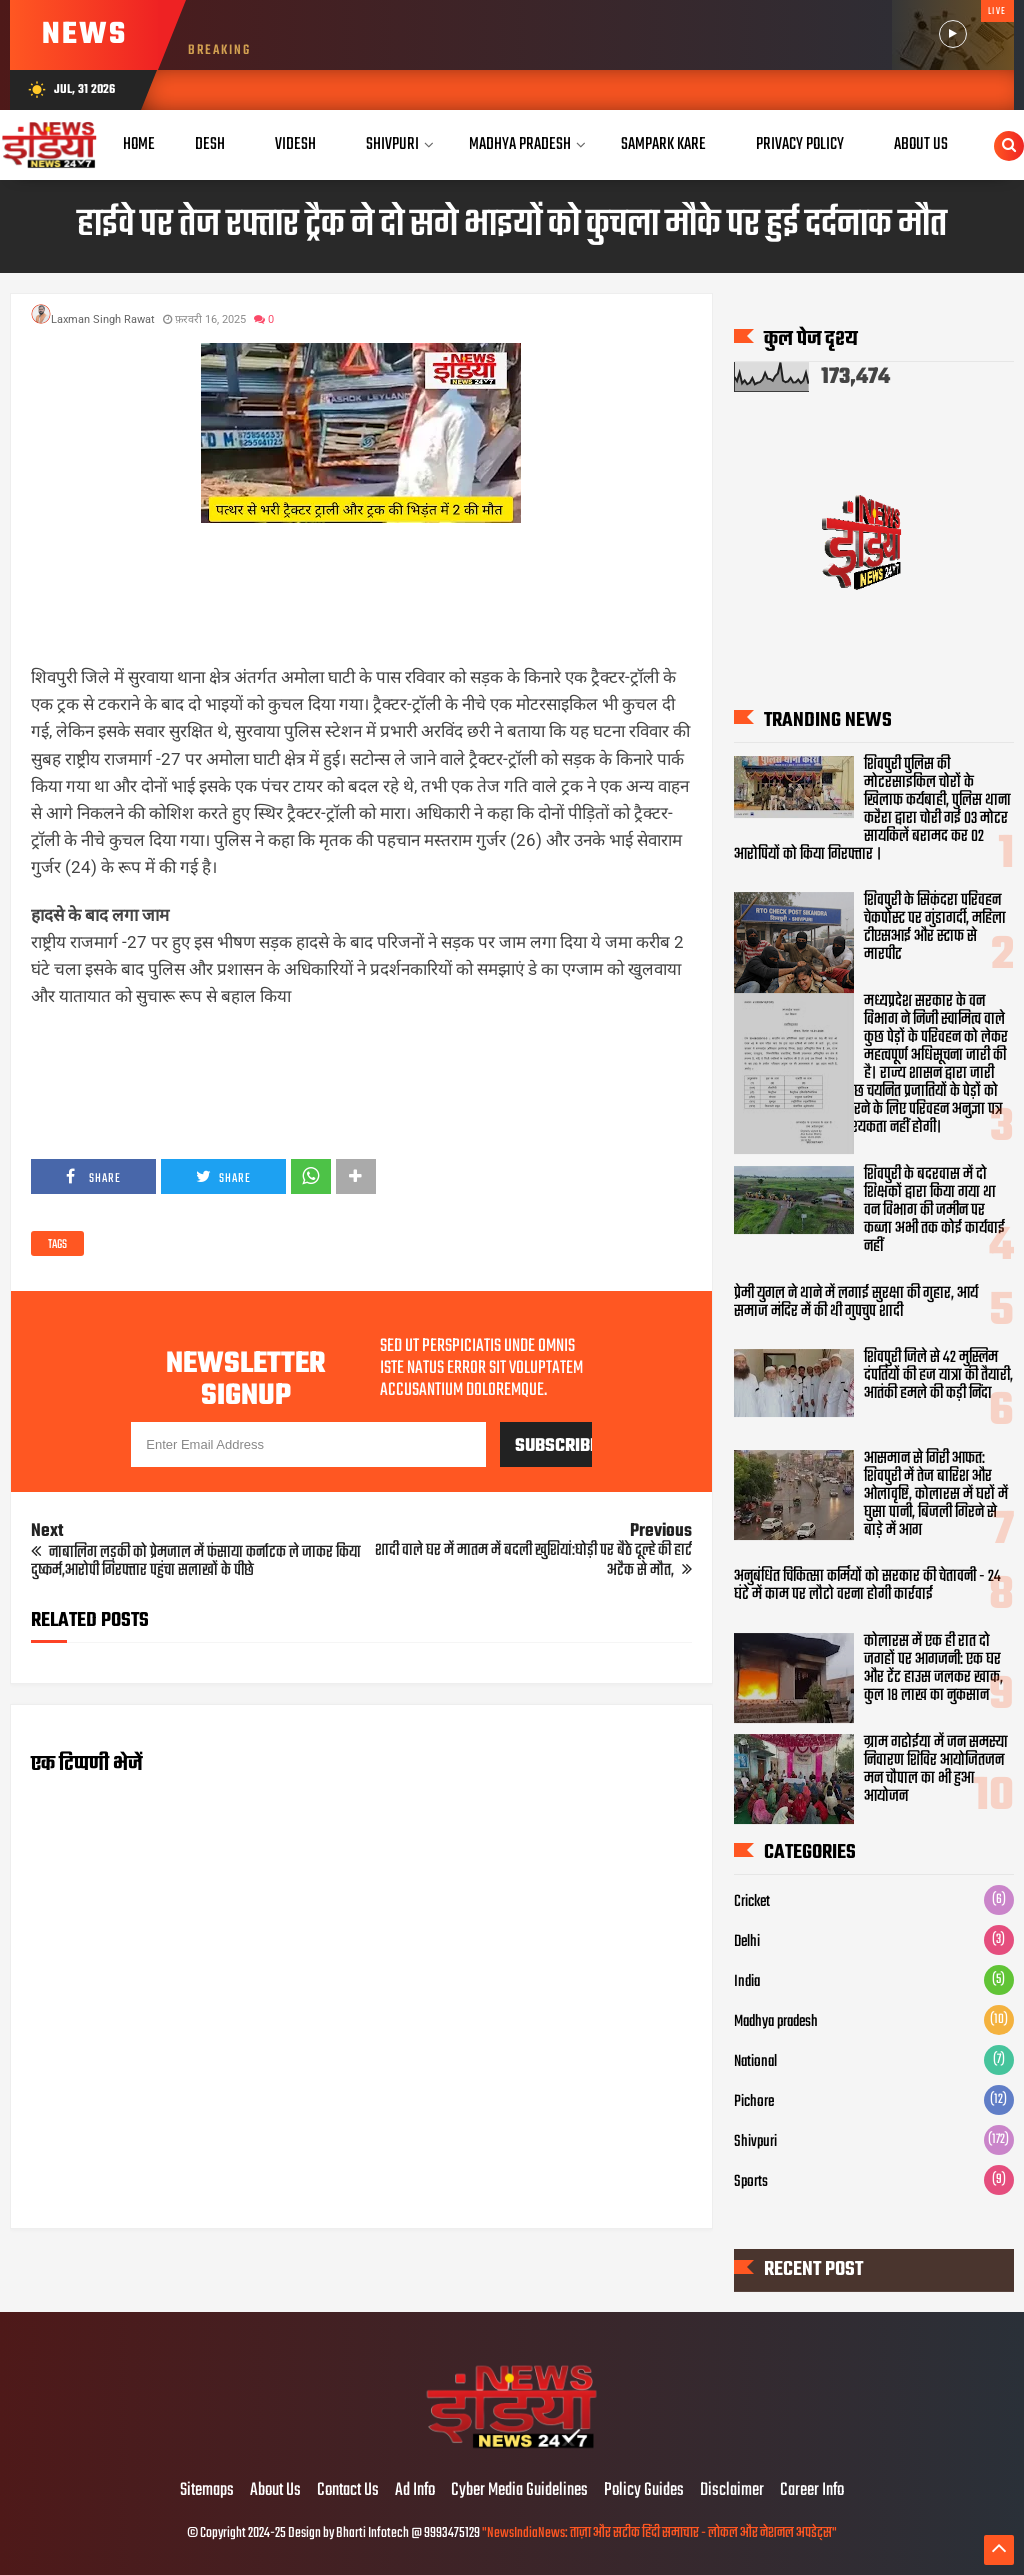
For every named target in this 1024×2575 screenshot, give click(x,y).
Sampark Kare (663, 144)
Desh (210, 144)
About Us (921, 144)
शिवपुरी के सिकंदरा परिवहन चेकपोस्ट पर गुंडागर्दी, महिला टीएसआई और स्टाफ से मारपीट (935, 928)
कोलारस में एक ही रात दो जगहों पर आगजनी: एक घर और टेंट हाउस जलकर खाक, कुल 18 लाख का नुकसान (933, 1669)
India (747, 1982)
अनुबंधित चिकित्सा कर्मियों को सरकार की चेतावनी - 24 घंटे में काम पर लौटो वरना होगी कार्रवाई (867, 1586)
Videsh (295, 144)
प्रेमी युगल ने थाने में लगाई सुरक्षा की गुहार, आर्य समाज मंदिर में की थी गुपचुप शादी (856, 1303)
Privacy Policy (800, 144)
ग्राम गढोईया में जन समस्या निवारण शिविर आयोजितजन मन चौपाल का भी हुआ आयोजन (936, 1770)
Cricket (752, 1902)
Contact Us (348, 2491)
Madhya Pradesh (520, 144)
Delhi (747, 1942)
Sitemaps (207, 2491)
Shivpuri (392, 144)
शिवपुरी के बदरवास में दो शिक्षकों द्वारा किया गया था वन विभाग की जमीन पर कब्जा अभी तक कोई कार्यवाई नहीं (934, 1211)
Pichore (754, 2102)
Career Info (812, 2491)
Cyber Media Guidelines (519, 2491)
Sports (751, 2182)
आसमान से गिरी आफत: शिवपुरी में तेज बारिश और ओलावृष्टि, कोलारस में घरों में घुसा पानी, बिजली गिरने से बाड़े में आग (936, 1495)
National (755, 2062)
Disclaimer (732, 2491)
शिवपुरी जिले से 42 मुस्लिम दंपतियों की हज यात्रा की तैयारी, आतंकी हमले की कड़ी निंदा (938, 1377)
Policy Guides (644, 2491)
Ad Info (415, 2491)
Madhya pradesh (776, 2022)
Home (139, 144)
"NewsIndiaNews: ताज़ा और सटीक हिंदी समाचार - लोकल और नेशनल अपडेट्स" (659, 2533)
